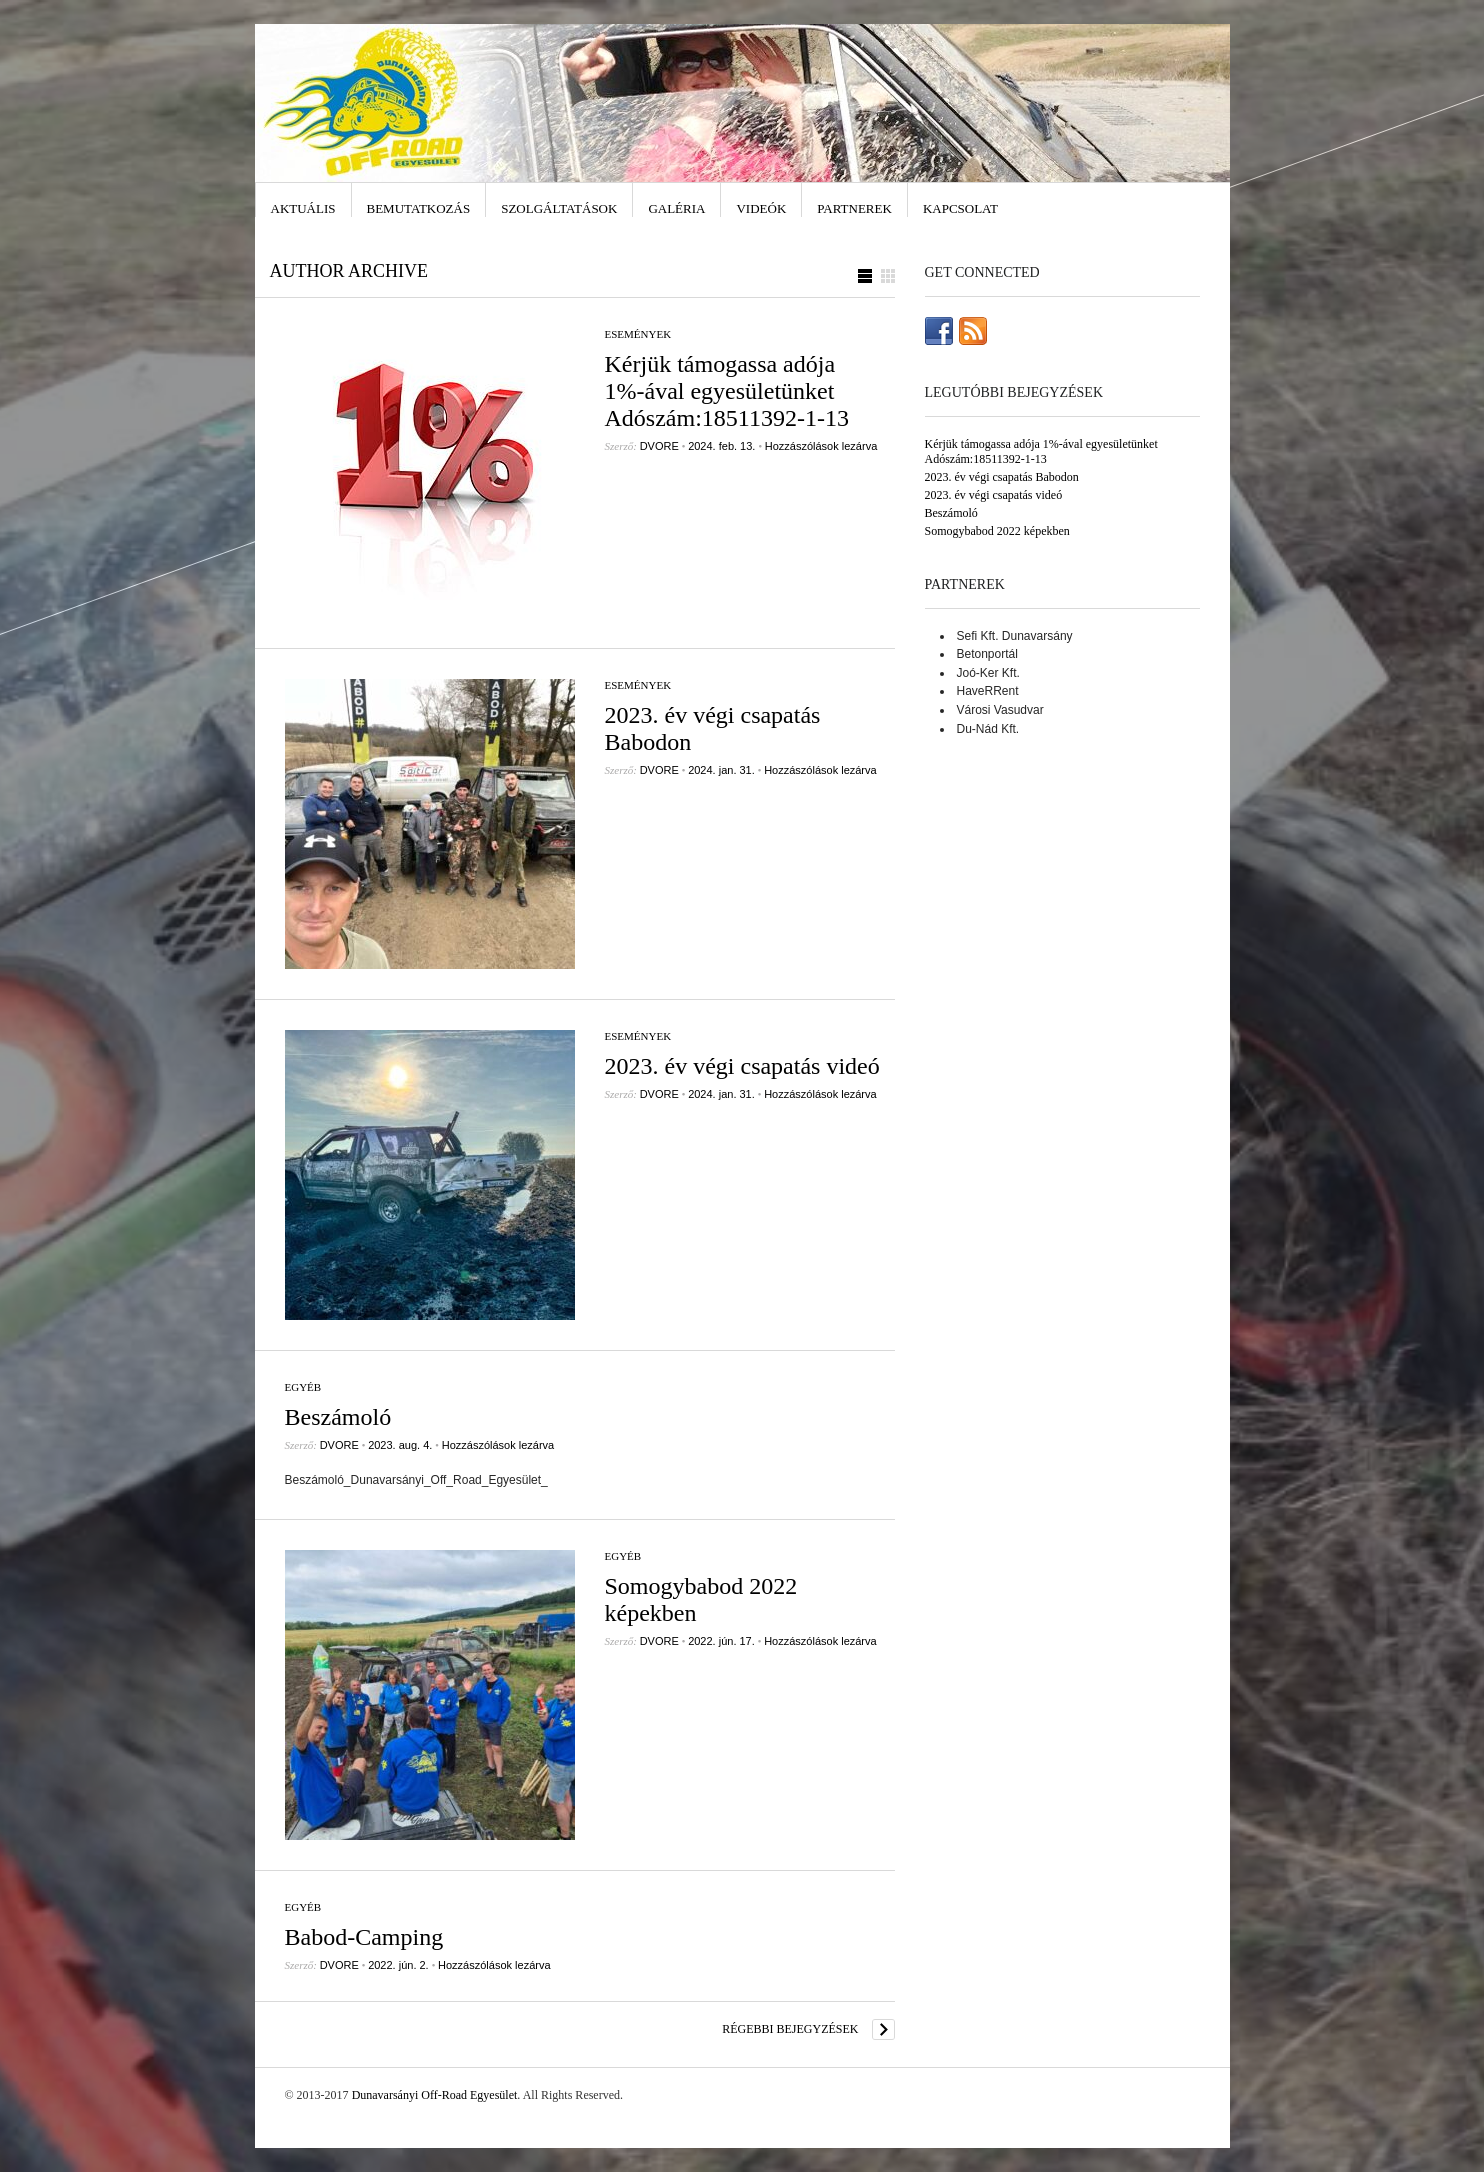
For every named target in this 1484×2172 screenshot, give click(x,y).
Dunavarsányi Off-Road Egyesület (435, 2095)
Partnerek (854, 208)
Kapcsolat (960, 208)
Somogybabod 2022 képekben (997, 531)
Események (638, 334)
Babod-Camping (364, 1937)
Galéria (676, 208)
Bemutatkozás (419, 208)
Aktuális (303, 208)
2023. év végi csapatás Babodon (1002, 477)
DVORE (659, 446)
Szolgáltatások (559, 208)
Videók (761, 208)
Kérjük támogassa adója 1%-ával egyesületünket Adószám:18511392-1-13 (727, 391)
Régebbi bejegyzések (790, 2029)
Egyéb (303, 1387)
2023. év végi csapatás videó (742, 1066)
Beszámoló (338, 1417)
